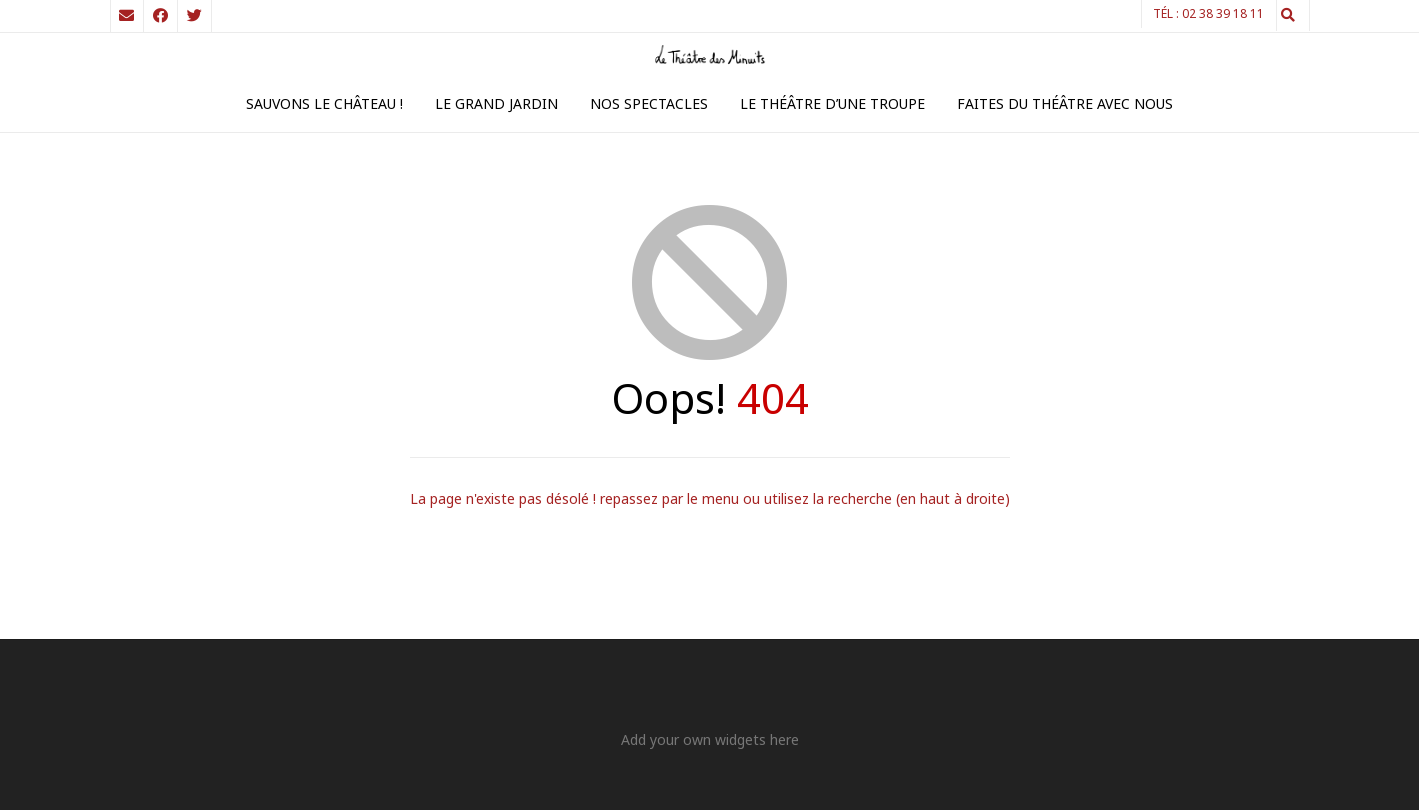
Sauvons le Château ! (324, 103)
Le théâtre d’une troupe (832, 103)
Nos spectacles (649, 103)
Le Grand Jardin (496, 103)
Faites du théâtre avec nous (1065, 103)
